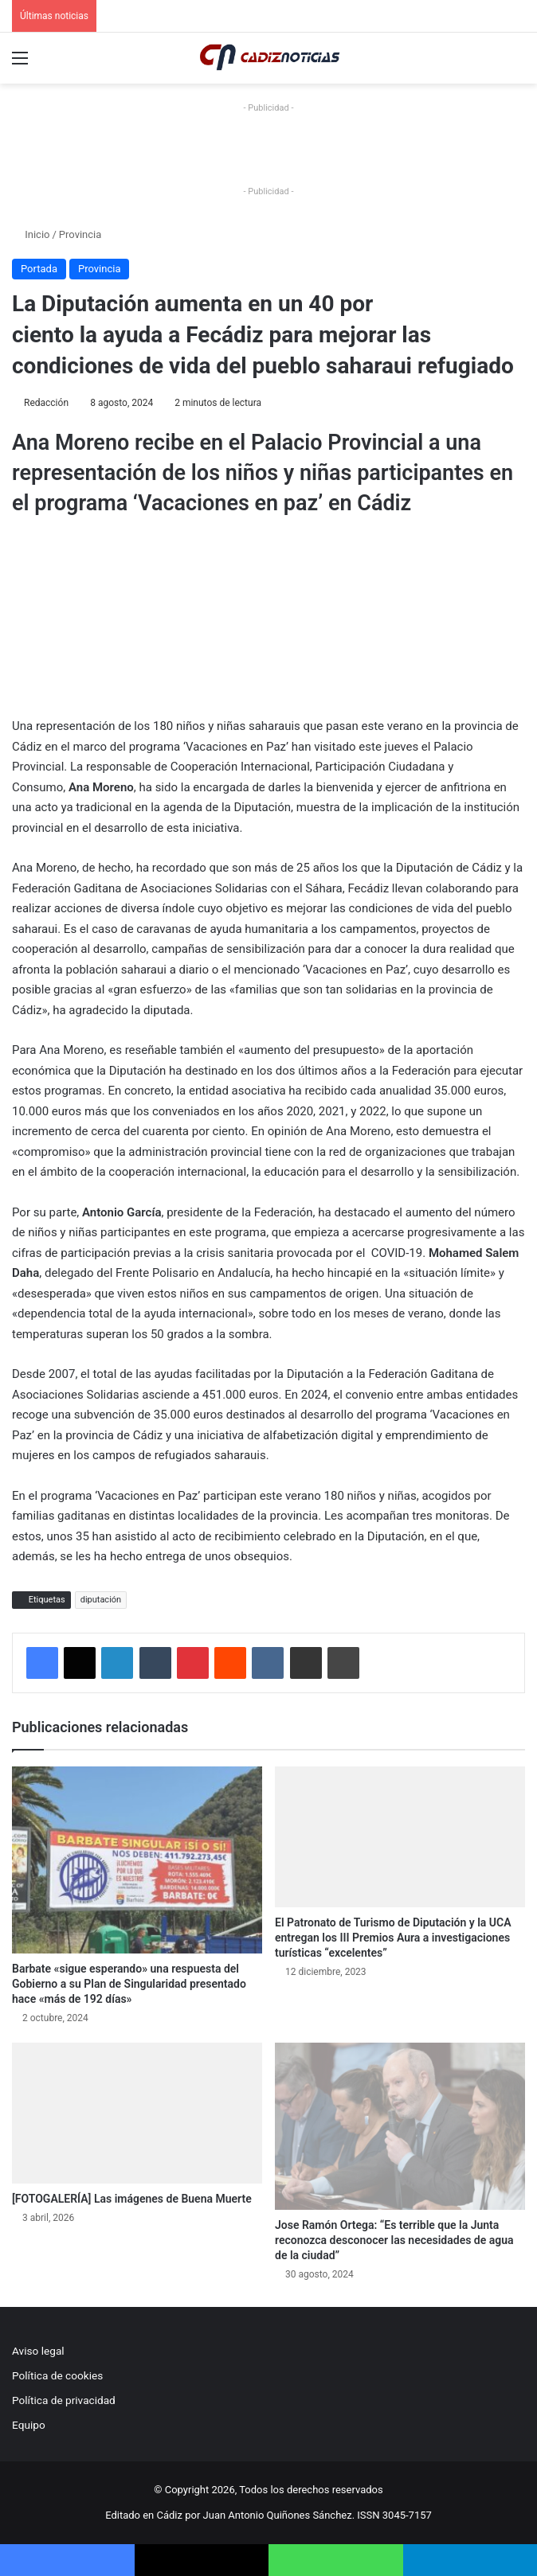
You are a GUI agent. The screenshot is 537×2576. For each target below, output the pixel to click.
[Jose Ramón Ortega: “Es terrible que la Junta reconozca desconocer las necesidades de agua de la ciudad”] (400, 2126)
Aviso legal (38, 2350)
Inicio (30, 234)
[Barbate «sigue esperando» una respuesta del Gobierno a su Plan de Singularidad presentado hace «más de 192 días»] (137, 1860)
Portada (39, 269)
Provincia (80, 234)
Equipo (28, 2424)
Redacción (46, 402)
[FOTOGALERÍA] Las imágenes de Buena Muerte (132, 2198)
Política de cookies (57, 2375)
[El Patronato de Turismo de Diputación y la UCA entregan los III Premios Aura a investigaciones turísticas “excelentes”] (400, 1836)
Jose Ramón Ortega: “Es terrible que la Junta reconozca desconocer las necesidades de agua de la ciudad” (394, 2240)
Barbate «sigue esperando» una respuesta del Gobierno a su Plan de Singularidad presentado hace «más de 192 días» (129, 1983)
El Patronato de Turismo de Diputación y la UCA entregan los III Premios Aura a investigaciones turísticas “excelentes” (393, 1937)
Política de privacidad (64, 2400)
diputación (100, 1599)
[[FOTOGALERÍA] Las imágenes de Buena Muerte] (137, 2113)
